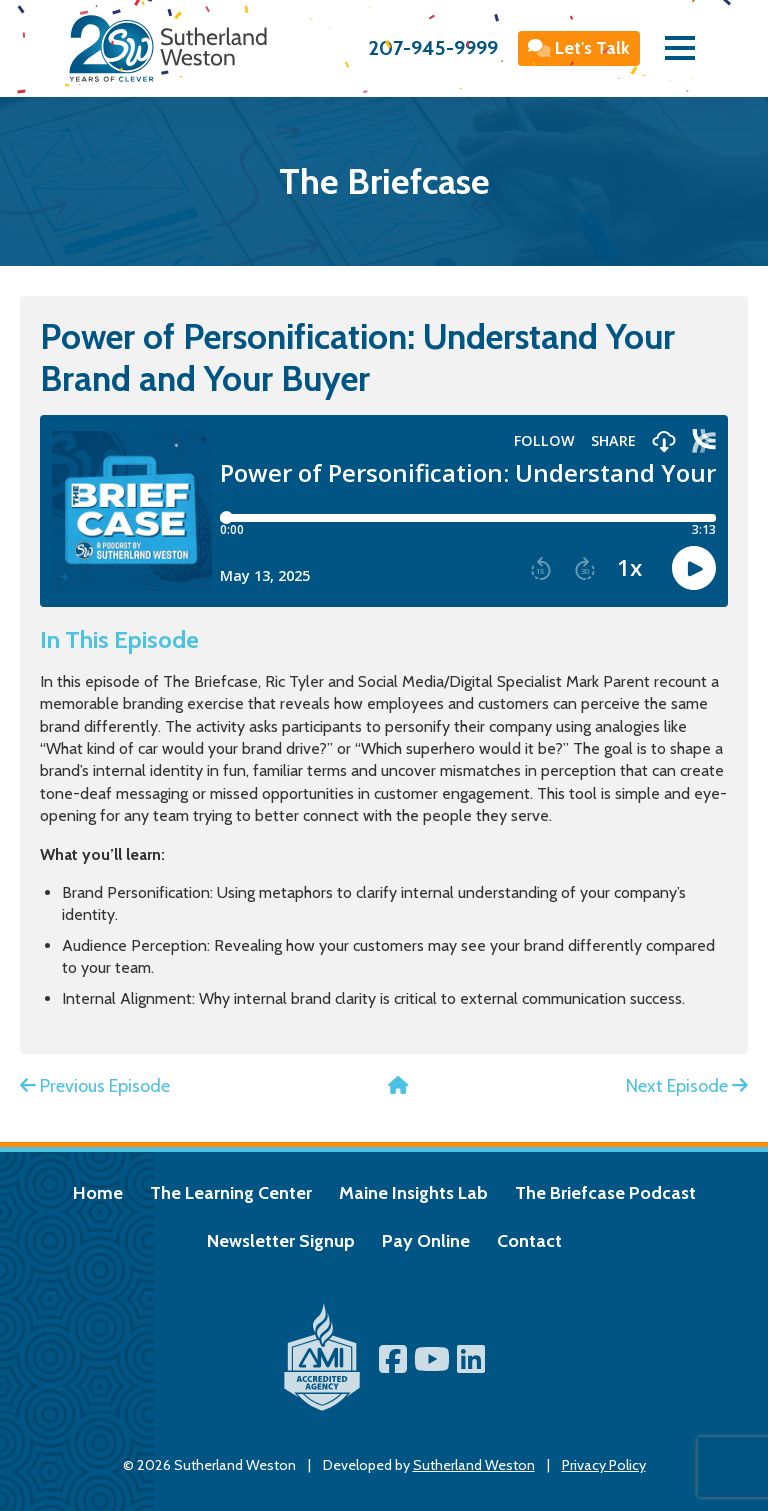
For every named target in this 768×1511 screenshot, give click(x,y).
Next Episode (687, 1086)
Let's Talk (579, 48)
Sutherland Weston (474, 1465)
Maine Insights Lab (413, 1193)
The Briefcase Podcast (605, 1193)
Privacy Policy (604, 1465)
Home (98, 1193)
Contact (529, 1241)
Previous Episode (95, 1086)
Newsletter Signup (281, 1241)
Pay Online (426, 1241)
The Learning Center (231, 1193)
